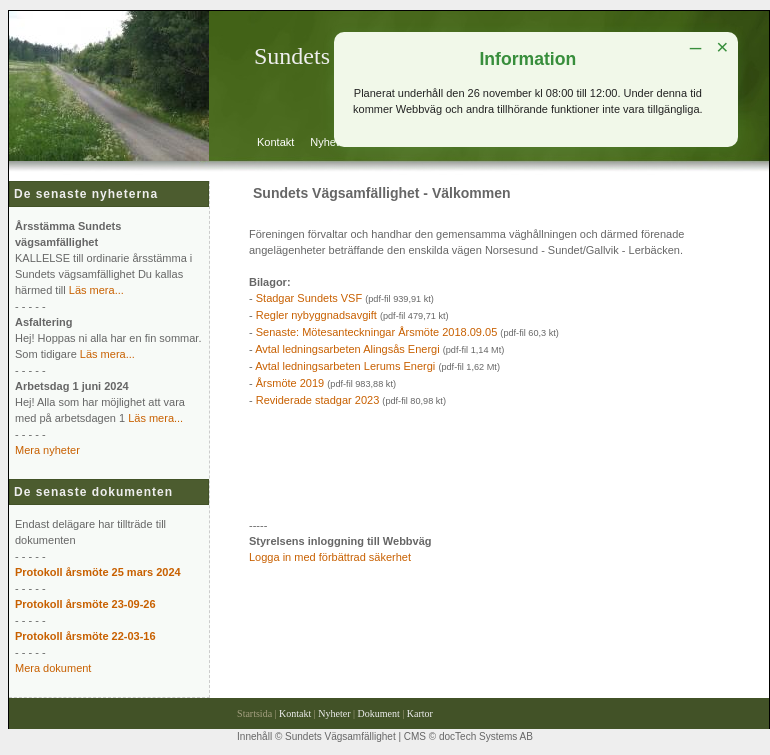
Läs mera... (96, 290)
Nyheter (329, 142)
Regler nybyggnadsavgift (316, 315)
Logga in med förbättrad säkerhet (330, 557)
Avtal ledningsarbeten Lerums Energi (345, 366)
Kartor (420, 713)
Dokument (379, 713)
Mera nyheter (47, 450)
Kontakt (275, 142)
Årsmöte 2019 (290, 383)
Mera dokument (53, 668)
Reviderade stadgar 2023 (318, 400)
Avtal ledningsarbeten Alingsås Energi (347, 349)
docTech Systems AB (486, 736)
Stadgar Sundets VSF (309, 298)
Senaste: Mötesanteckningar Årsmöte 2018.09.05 (377, 332)
